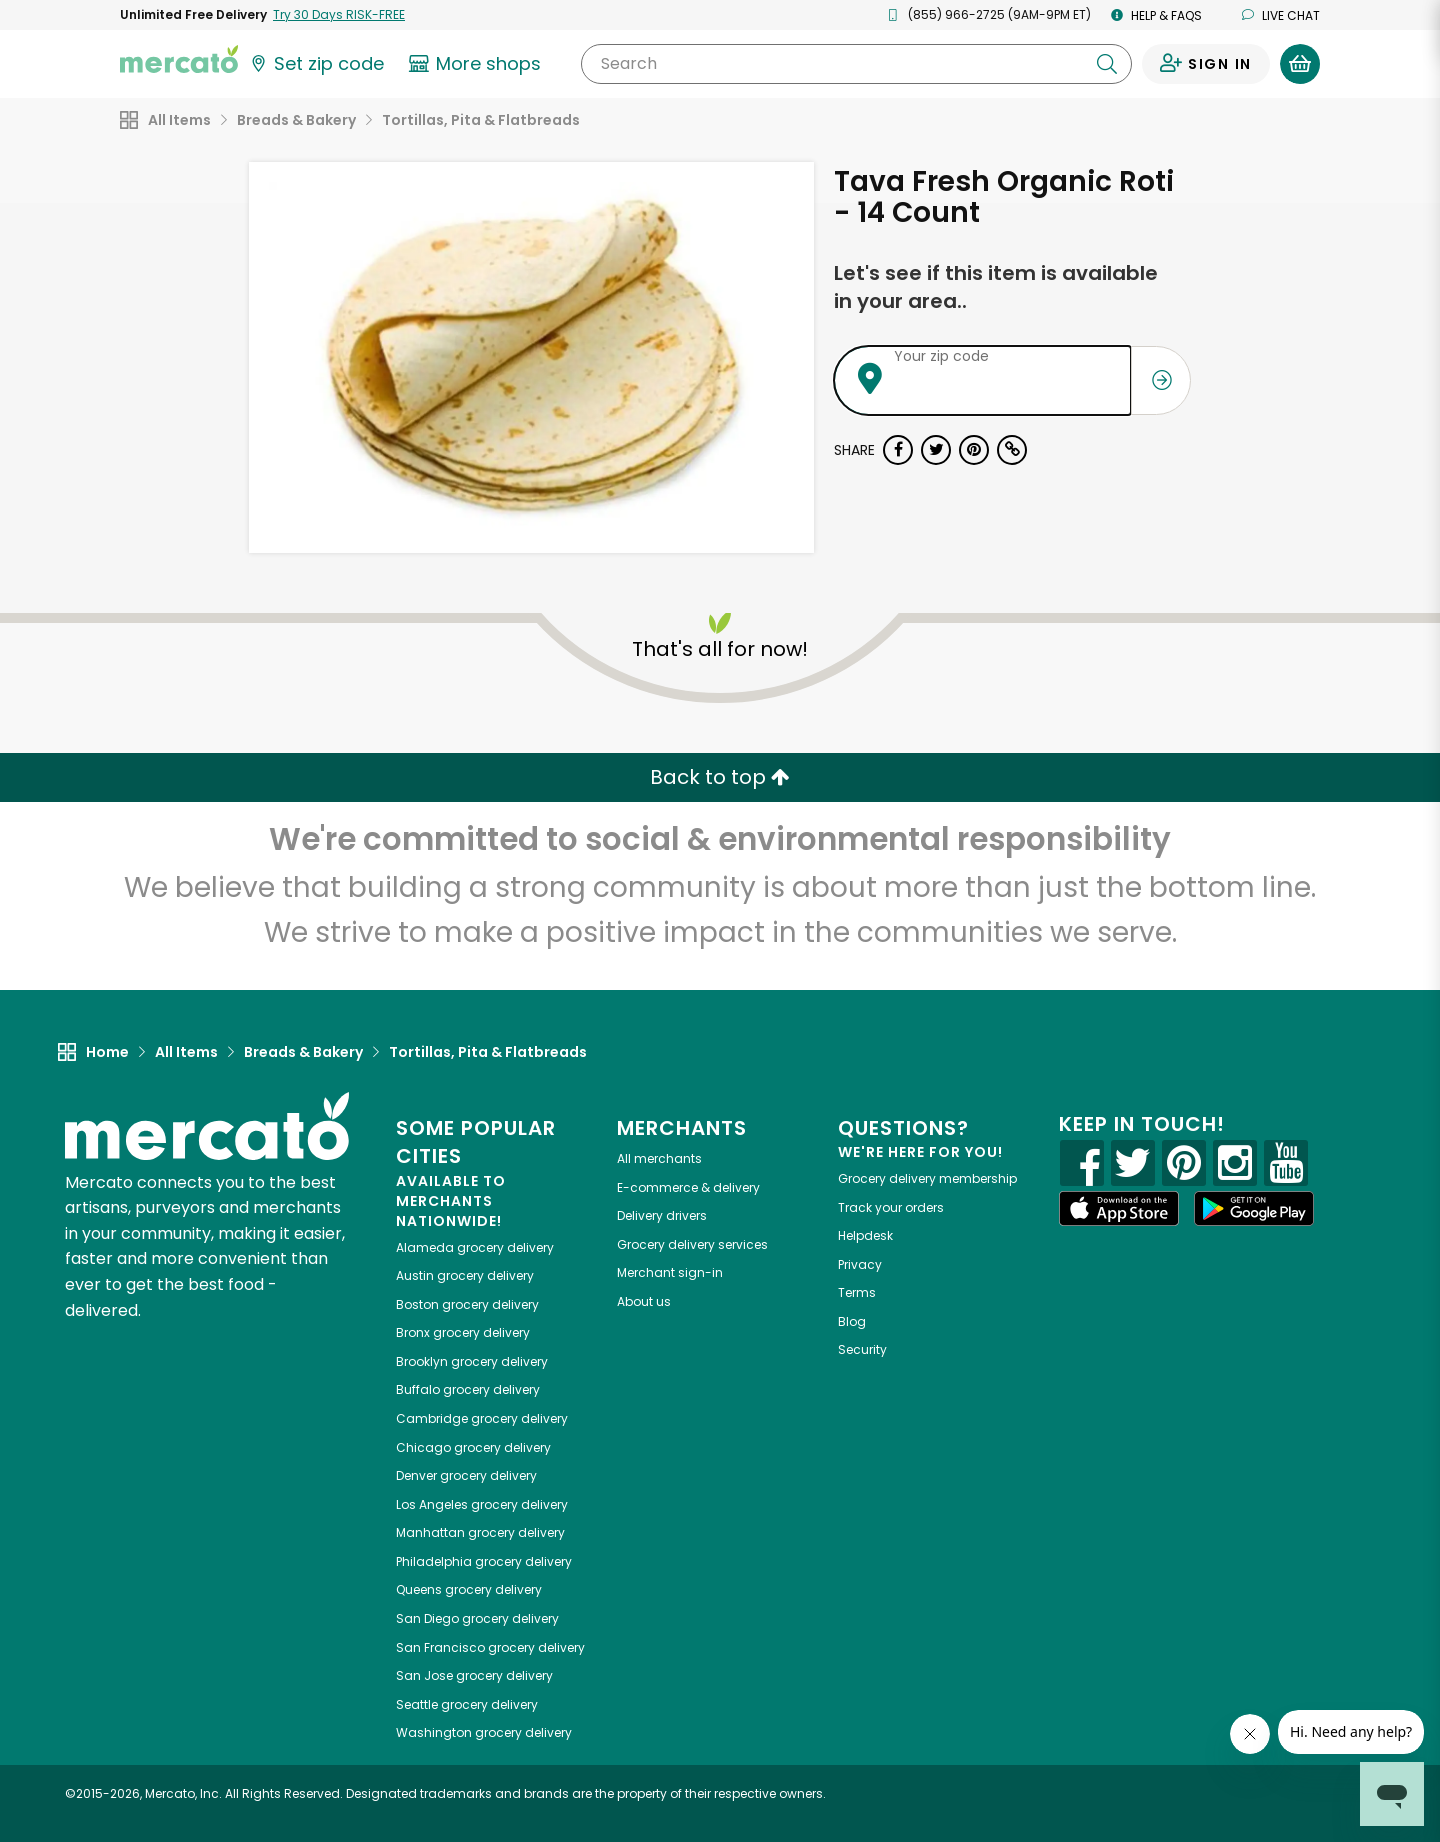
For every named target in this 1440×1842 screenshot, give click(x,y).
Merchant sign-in (670, 1272)
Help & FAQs (1156, 15)
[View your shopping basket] (1300, 64)
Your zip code (941, 356)
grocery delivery (475, 1247)
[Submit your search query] (1107, 64)
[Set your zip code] (316, 64)
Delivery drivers (662, 1215)
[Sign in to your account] (1206, 64)
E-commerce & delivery (688, 1187)
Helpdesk (865, 1235)
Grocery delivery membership (927, 1178)
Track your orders (891, 1207)
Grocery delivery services (692, 1244)
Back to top (720, 777)
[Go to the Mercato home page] (179, 58)
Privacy (860, 1264)
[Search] (856, 64)
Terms (857, 1292)
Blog (852, 1321)
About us (644, 1301)
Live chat (1281, 15)
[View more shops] (477, 64)
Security (862, 1349)
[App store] (1119, 1209)
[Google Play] (1254, 1208)
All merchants (659, 1158)
